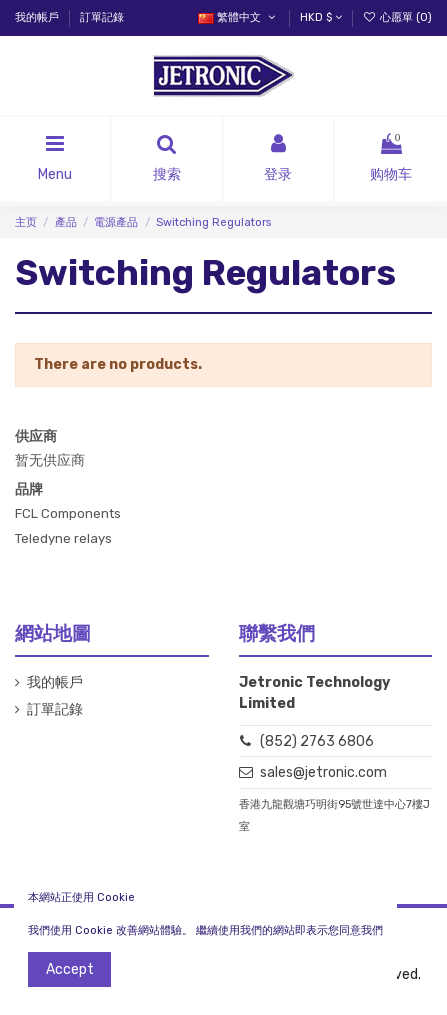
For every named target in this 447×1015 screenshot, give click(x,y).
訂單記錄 (102, 17)
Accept (70, 969)
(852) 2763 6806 (317, 741)
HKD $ (321, 17)
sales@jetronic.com (323, 772)
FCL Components (68, 513)
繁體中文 (238, 17)
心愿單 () (397, 17)
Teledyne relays (63, 538)
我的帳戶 (38, 17)
